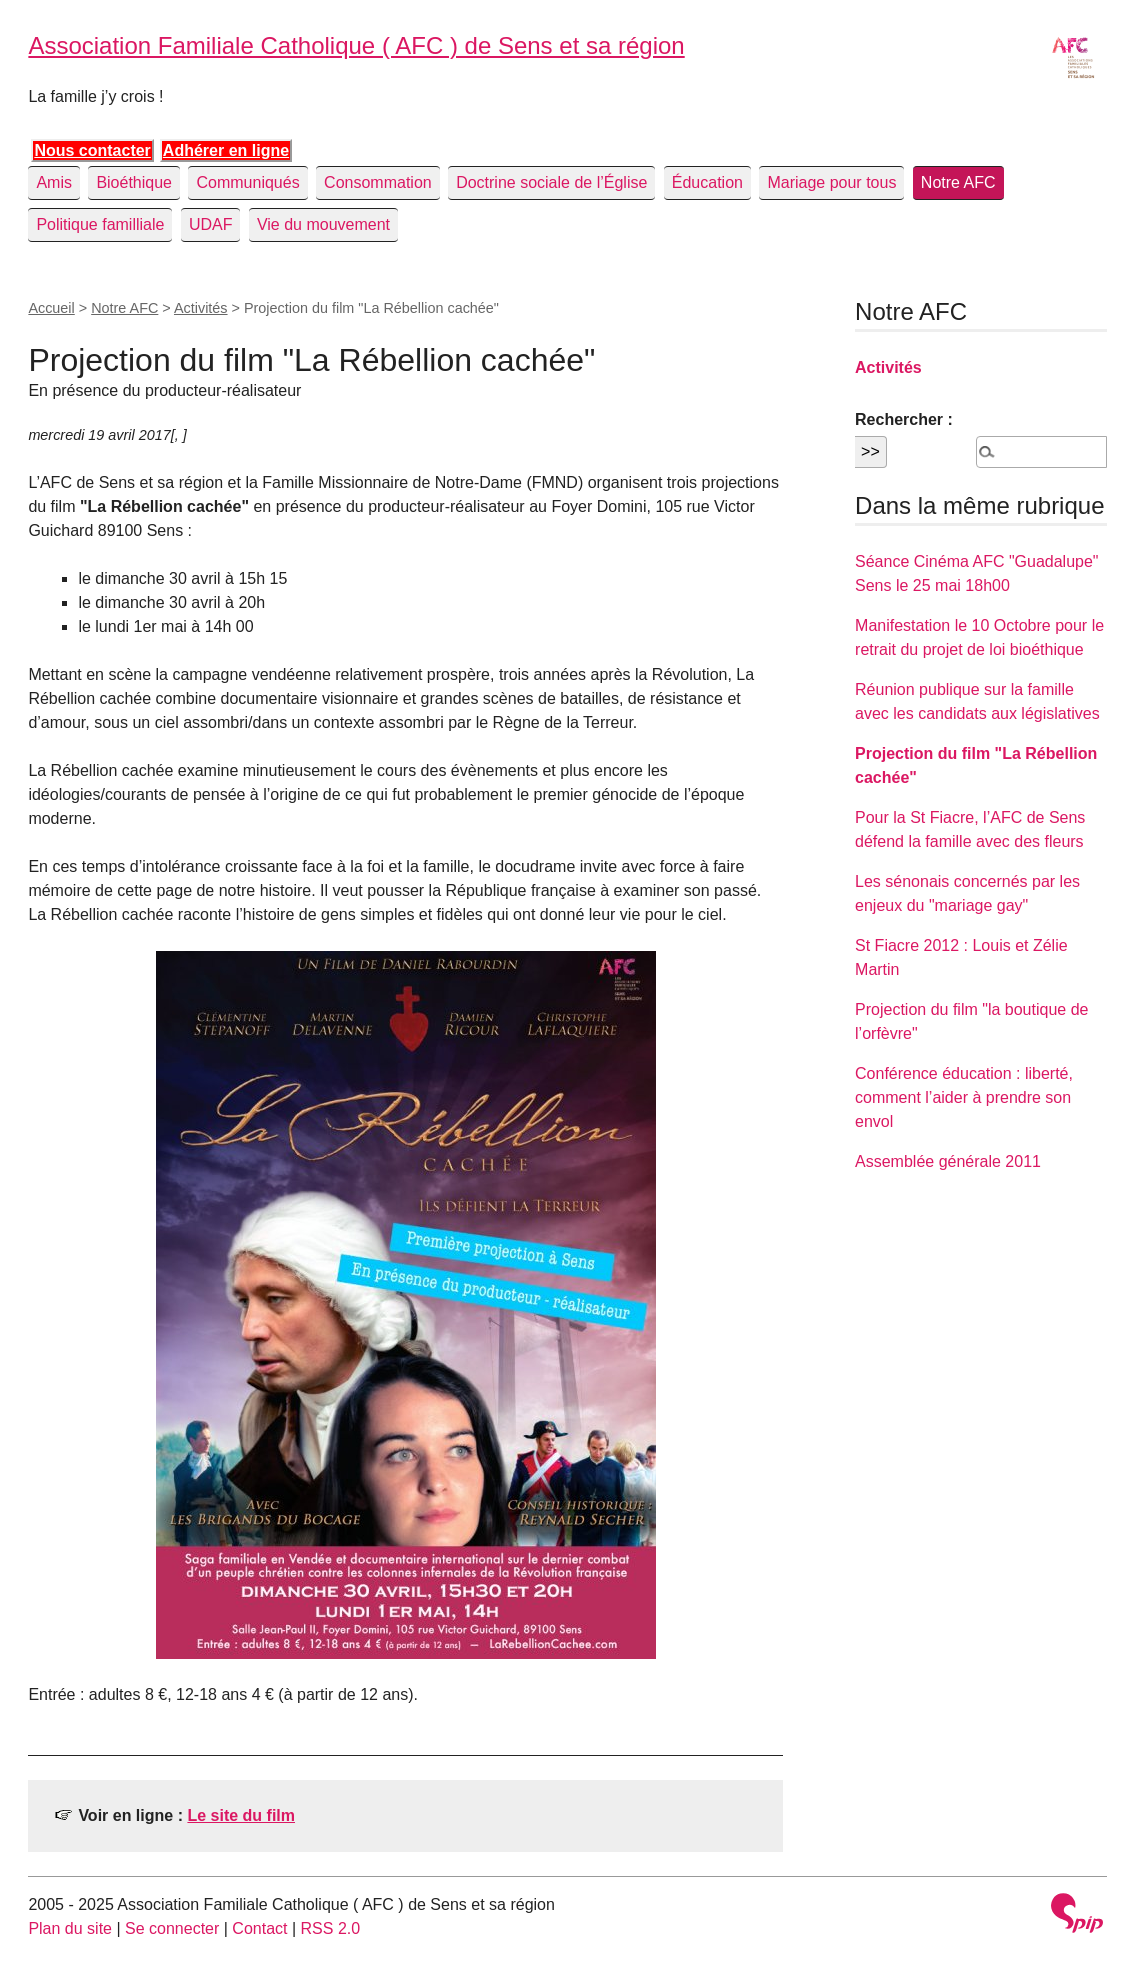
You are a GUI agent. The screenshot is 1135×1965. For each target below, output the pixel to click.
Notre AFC (958, 182)
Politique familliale (100, 224)
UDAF (211, 224)
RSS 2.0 (331, 1928)
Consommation (378, 182)
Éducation (707, 182)
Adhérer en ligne (226, 150)
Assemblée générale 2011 (948, 1161)
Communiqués (247, 182)
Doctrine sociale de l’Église (551, 182)
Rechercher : (904, 419)
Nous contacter (92, 150)
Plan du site (70, 1928)
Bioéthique (134, 182)
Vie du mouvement (323, 224)
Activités (201, 308)
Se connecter (172, 1928)
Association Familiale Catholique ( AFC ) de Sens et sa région (356, 45)
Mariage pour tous (831, 182)
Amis (54, 182)
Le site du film (241, 1815)
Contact (259, 1928)
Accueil (51, 308)
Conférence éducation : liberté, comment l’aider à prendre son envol (964, 1097)
